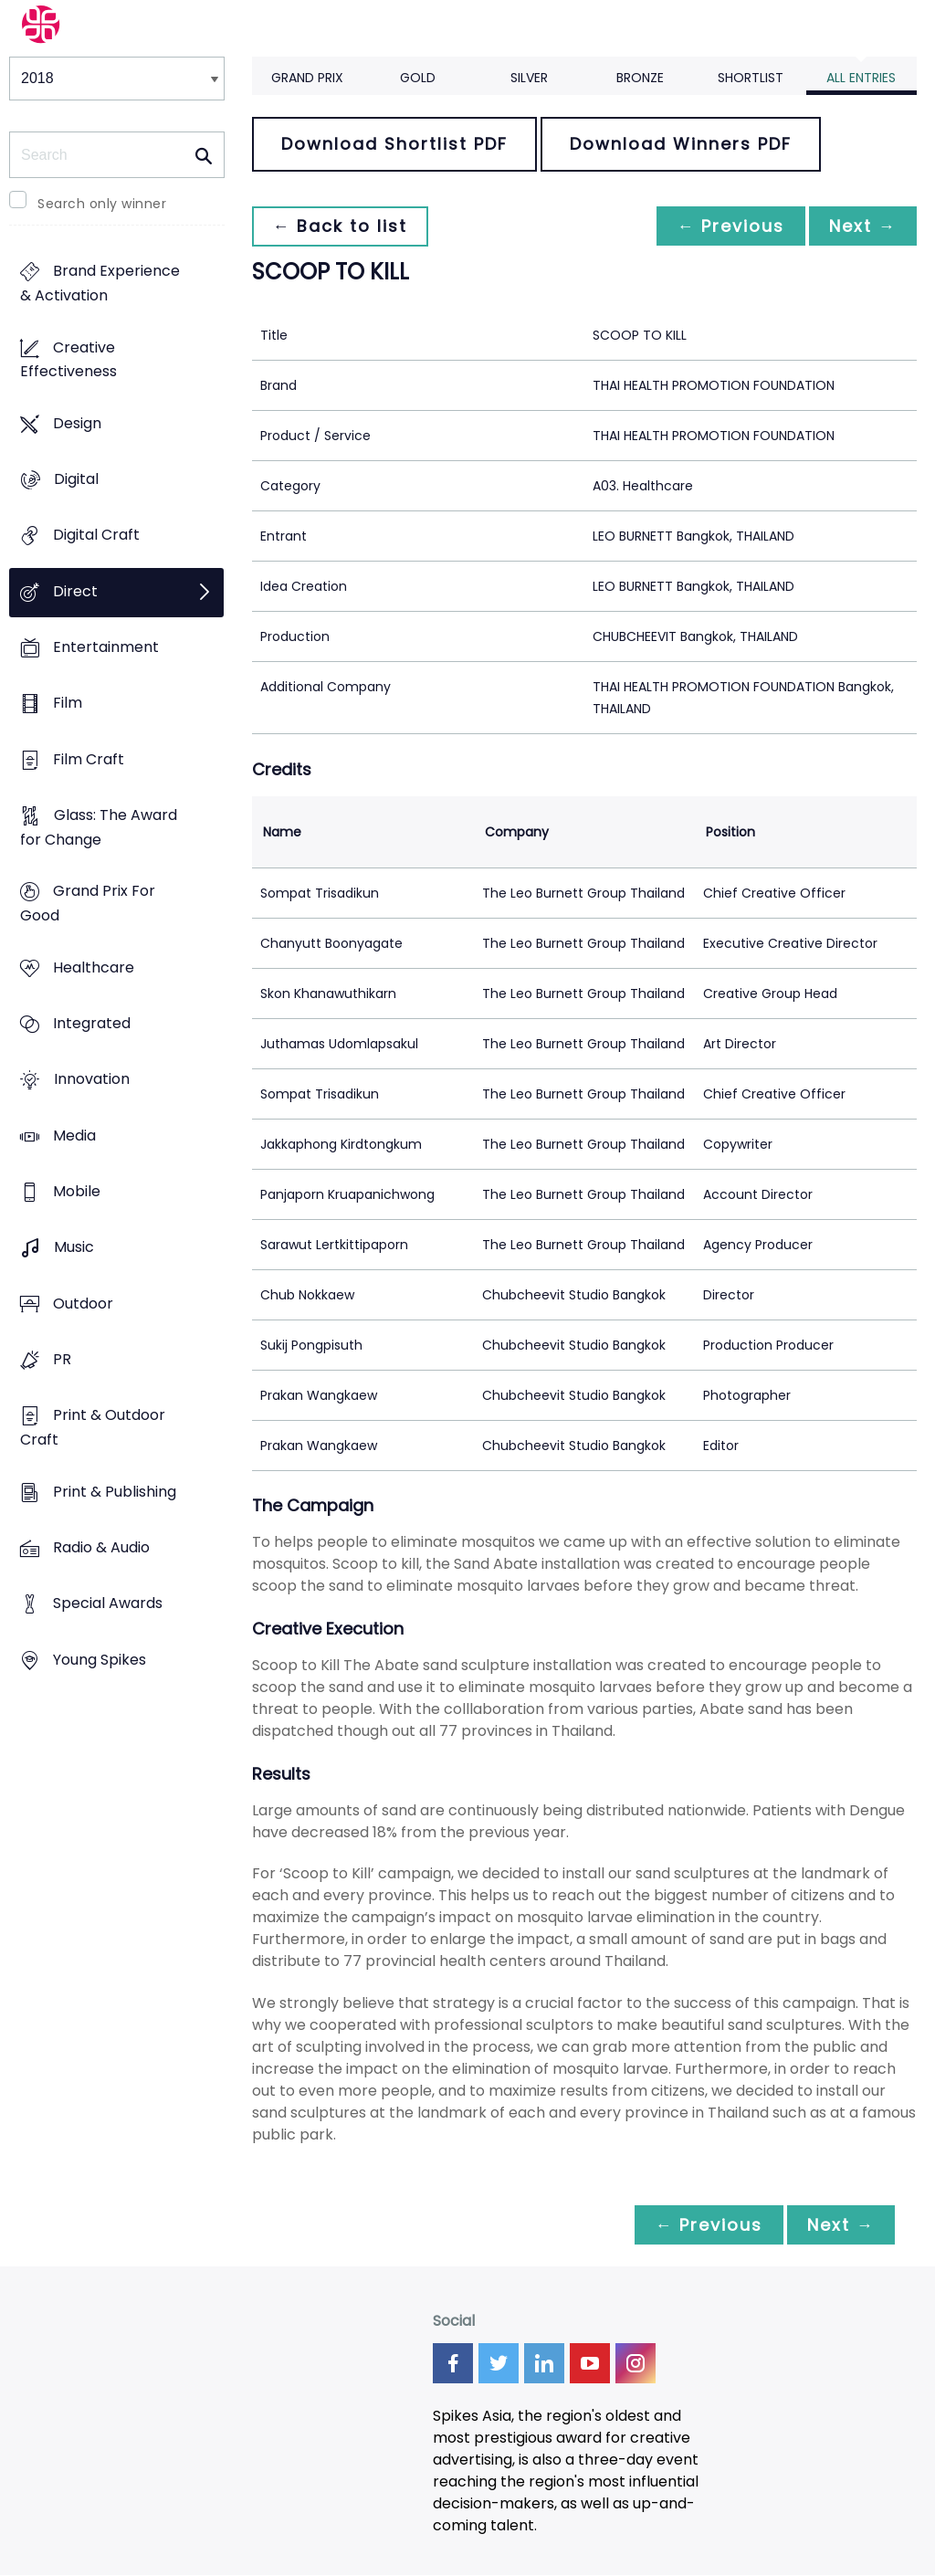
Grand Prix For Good (87, 904)
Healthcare (93, 967)
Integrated (92, 1024)
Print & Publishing (114, 1491)
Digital (76, 479)
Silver (529, 77)
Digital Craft (96, 535)
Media (74, 1135)
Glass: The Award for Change (98, 828)
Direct (75, 591)
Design (77, 423)
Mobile (76, 1191)
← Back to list (341, 226)
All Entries (861, 77)
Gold (418, 77)
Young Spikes (99, 1659)
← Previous (726, 226)
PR (62, 1359)
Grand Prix (307, 77)
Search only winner (101, 204)
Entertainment (106, 647)
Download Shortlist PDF (394, 143)
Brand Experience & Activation (100, 284)
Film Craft (88, 759)
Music (74, 1247)
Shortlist (750, 77)
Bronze (640, 77)
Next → (861, 226)
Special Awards (108, 1603)
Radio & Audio (101, 1547)
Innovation (92, 1079)
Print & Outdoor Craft (92, 1428)
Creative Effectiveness (68, 360)
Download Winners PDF (681, 143)
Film (67, 703)
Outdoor (83, 1303)
